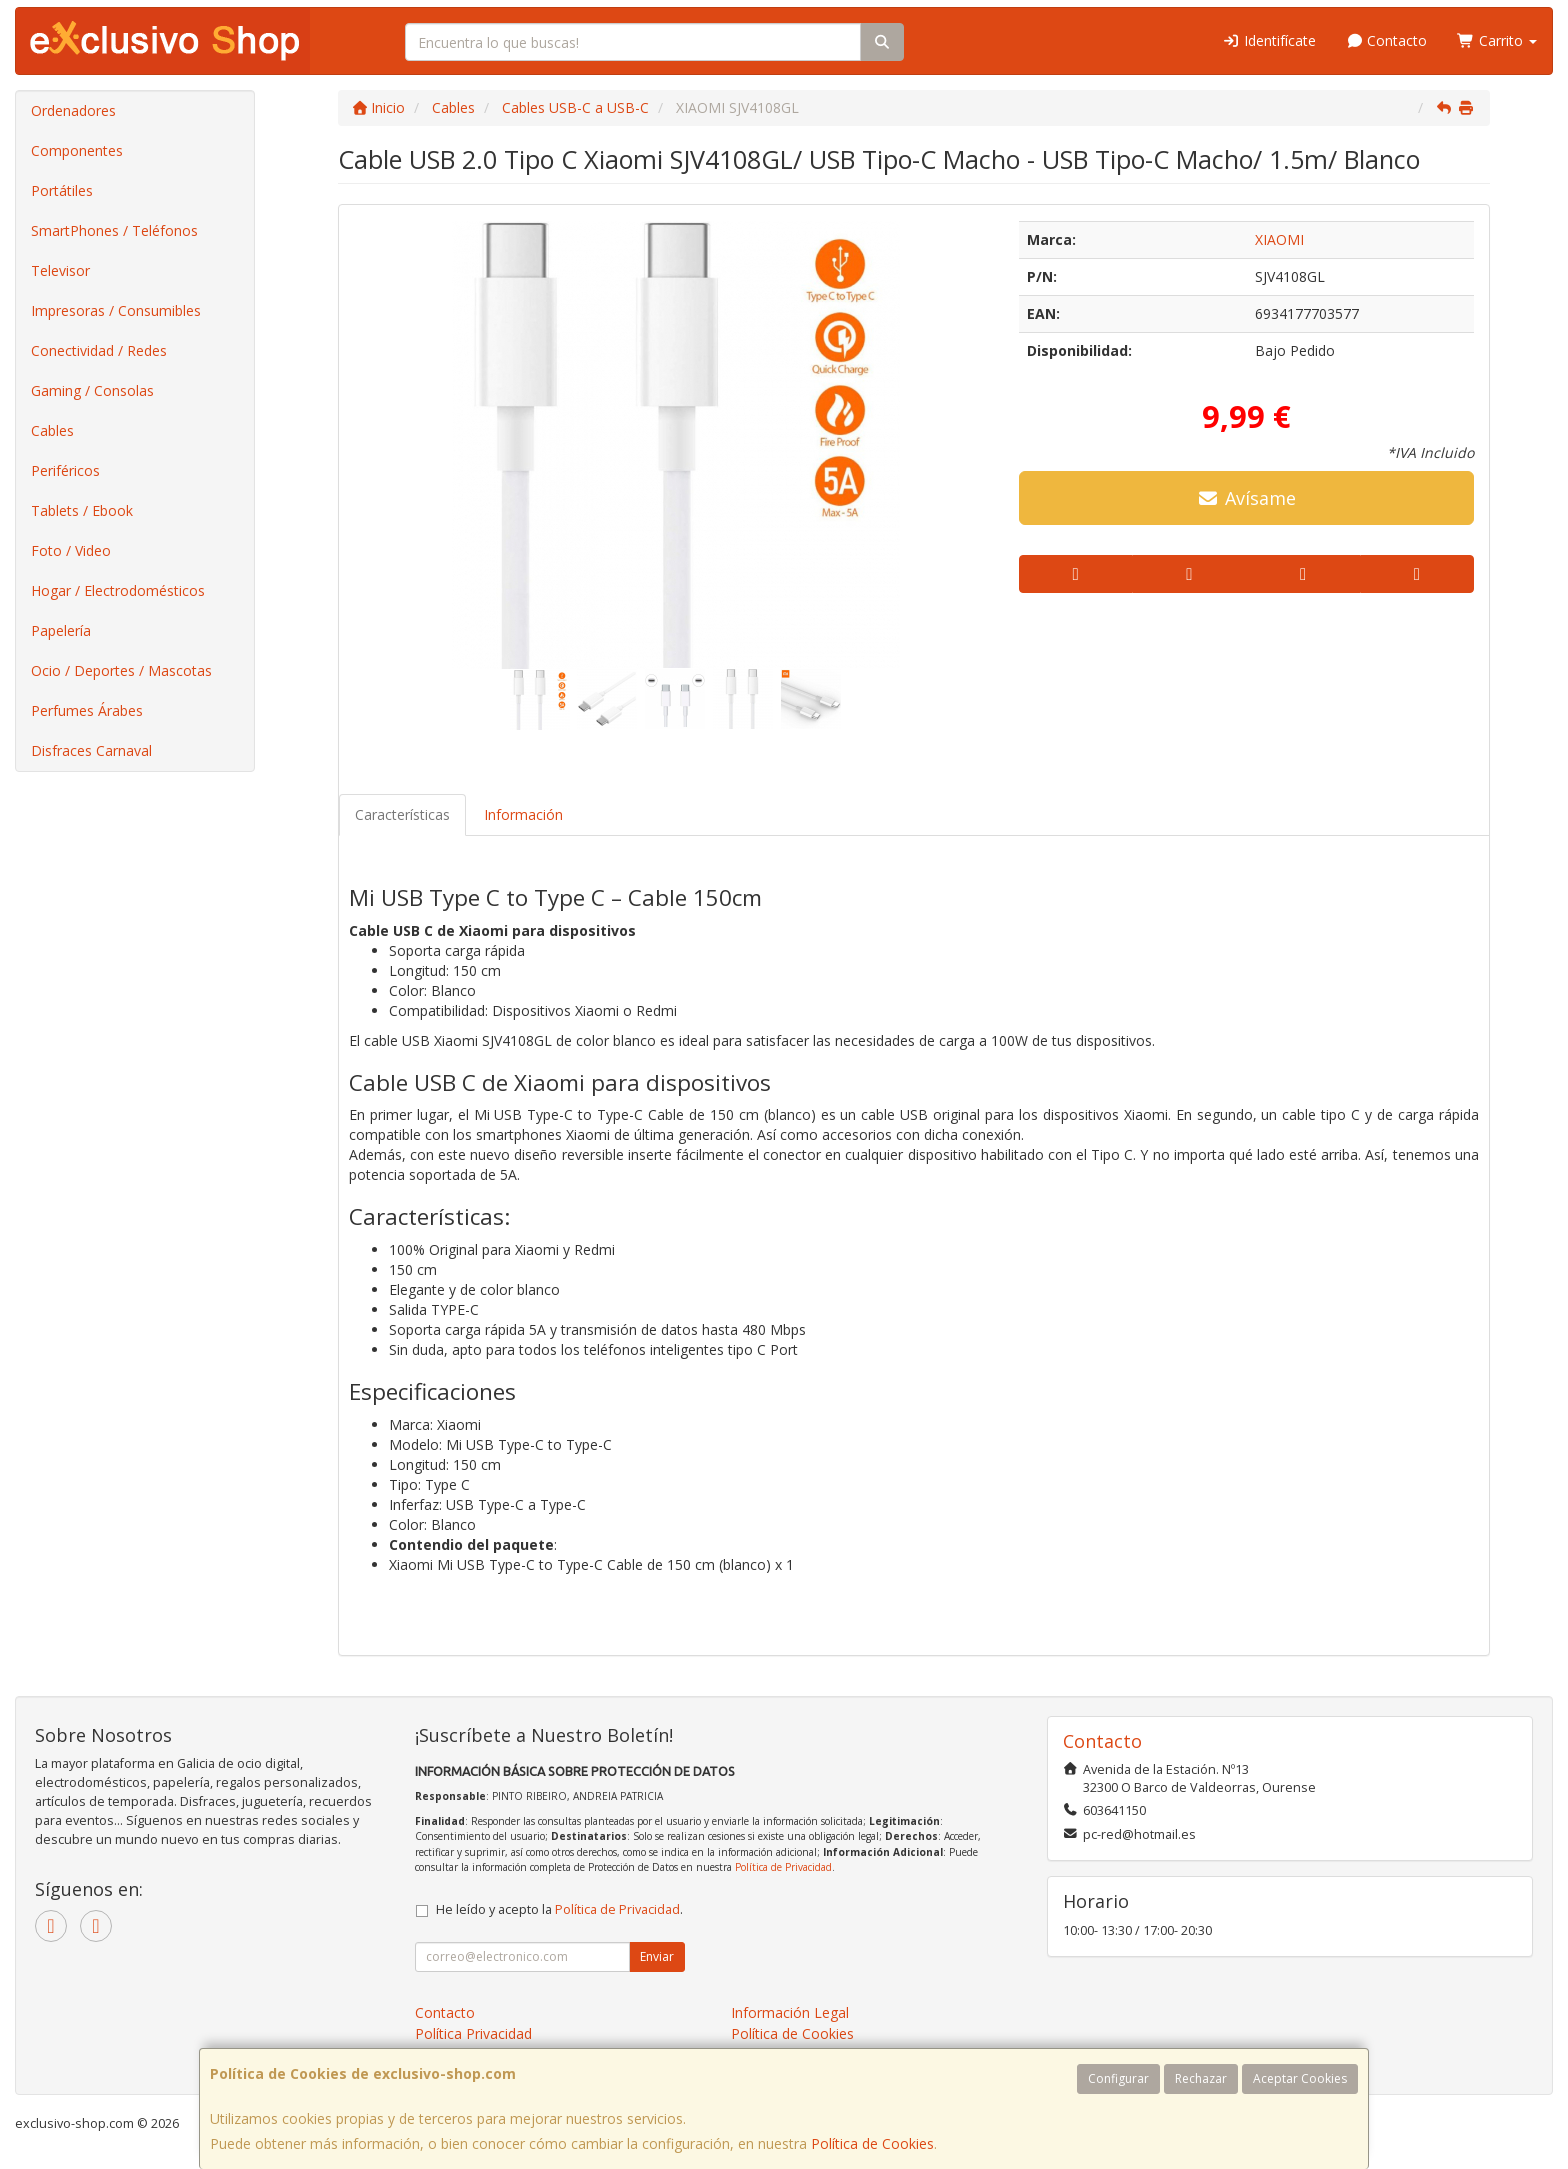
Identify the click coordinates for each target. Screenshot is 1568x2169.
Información (523, 814)
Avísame (1246, 498)
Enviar (657, 1956)
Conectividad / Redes (99, 350)
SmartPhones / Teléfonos (114, 230)
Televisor (60, 270)
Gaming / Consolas (92, 390)
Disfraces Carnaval (91, 750)
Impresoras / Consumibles (116, 310)
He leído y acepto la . (559, 1909)
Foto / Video (71, 550)
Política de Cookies (872, 2143)
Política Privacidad (473, 2033)
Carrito (1497, 40)
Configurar (1118, 2078)
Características (402, 814)
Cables (52, 430)
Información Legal (790, 2012)
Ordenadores (73, 110)
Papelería (61, 630)
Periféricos (65, 470)
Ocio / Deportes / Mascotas (121, 670)
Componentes (77, 150)
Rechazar (1201, 2078)
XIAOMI (1279, 239)
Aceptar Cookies (1300, 2078)
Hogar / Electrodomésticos (118, 590)
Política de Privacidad (783, 1867)
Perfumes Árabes (87, 710)
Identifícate (1269, 40)
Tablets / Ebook (82, 510)
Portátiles (62, 190)
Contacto (1387, 40)
